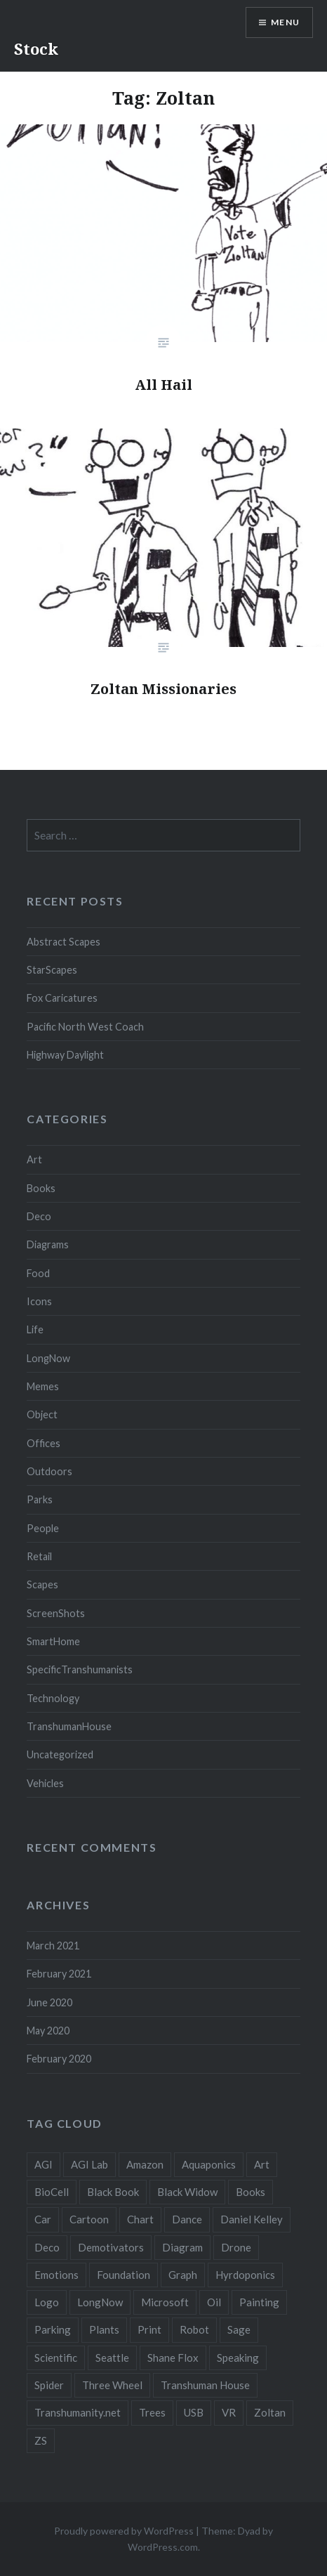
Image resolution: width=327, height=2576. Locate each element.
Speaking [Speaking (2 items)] (238, 2357)
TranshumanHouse (69, 1726)
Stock (36, 48)
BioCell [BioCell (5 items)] (51, 2191)
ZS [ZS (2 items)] (40, 2440)
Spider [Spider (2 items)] (49, 2385)
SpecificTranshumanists (80, 1669)
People (43, 1528)
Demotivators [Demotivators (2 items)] (111, 2247)
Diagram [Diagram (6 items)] (182, 2247)
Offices (43, 1443)
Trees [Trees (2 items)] (152, 2412)
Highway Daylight (65, 1055)
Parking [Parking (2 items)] (52, 2329)
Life (35, 1329)
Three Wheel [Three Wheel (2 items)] (112, 2385)
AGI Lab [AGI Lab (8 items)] (89, 2164)
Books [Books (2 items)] (250, 2191)
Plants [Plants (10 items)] (104, 2329)
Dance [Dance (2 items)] (187, 2219)
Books (41, 1188)
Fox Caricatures (62, 998)
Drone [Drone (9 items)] (236, 2247)
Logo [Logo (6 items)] (46, 2302)
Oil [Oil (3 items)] (214, 2302)
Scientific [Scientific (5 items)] (55, 2357)
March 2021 (53, 1945)
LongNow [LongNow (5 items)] (100, 2302)
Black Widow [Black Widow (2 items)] (187, 2191)
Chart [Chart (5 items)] (140, 2219)
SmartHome (53, 1641)
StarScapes (52, 970)
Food (38, 1273)
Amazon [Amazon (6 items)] (145, 2164)
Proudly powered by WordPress (124, 2531)
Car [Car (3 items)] (42, 2219)
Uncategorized (60, 1754)
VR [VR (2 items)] (229, 2412)
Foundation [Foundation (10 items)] (123, 2274)
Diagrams (48, 1244)
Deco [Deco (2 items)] (47, 2247)
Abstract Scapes (63, 942)
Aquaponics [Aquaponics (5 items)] (209, 2164)
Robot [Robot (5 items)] (194, 2329)
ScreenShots (56, 1613)
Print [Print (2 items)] (149, 2329)
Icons (39, 1301)
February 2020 (59, 2059)
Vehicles (45, 1783)
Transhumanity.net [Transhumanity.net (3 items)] (77, 2412)
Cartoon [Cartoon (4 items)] (89, 2219)
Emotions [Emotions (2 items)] (56, 2274)
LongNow (48, 1358)
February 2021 (59, 1974)
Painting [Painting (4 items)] (259, 2302)
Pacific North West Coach (85, 1027)
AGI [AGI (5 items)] (43, 2164)
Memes (43, 1386)
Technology (53, 1698)
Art (34, 1159)
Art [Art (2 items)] (261, 2164)
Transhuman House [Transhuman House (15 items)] (205, 2385)
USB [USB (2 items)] (193, 2412)
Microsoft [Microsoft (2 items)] (165, 2302)
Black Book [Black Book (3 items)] (113, 2191)
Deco (39, 1216)
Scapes (42, 1584)
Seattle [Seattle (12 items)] (112, 2357)
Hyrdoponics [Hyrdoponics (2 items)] (245, 2274)
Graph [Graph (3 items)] (182, 2274)
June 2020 (49, 2002)
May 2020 (48, 2030)
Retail (39, 1556)
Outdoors (49, 1471)
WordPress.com (163, 2547)
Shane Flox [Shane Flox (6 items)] (173, 2357)
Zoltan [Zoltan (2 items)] (270, 2412)
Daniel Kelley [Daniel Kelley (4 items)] (251, 2219)
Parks (40, 1499)
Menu (285, 22)
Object (42, 1414)
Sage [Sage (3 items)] (239, 2329)
